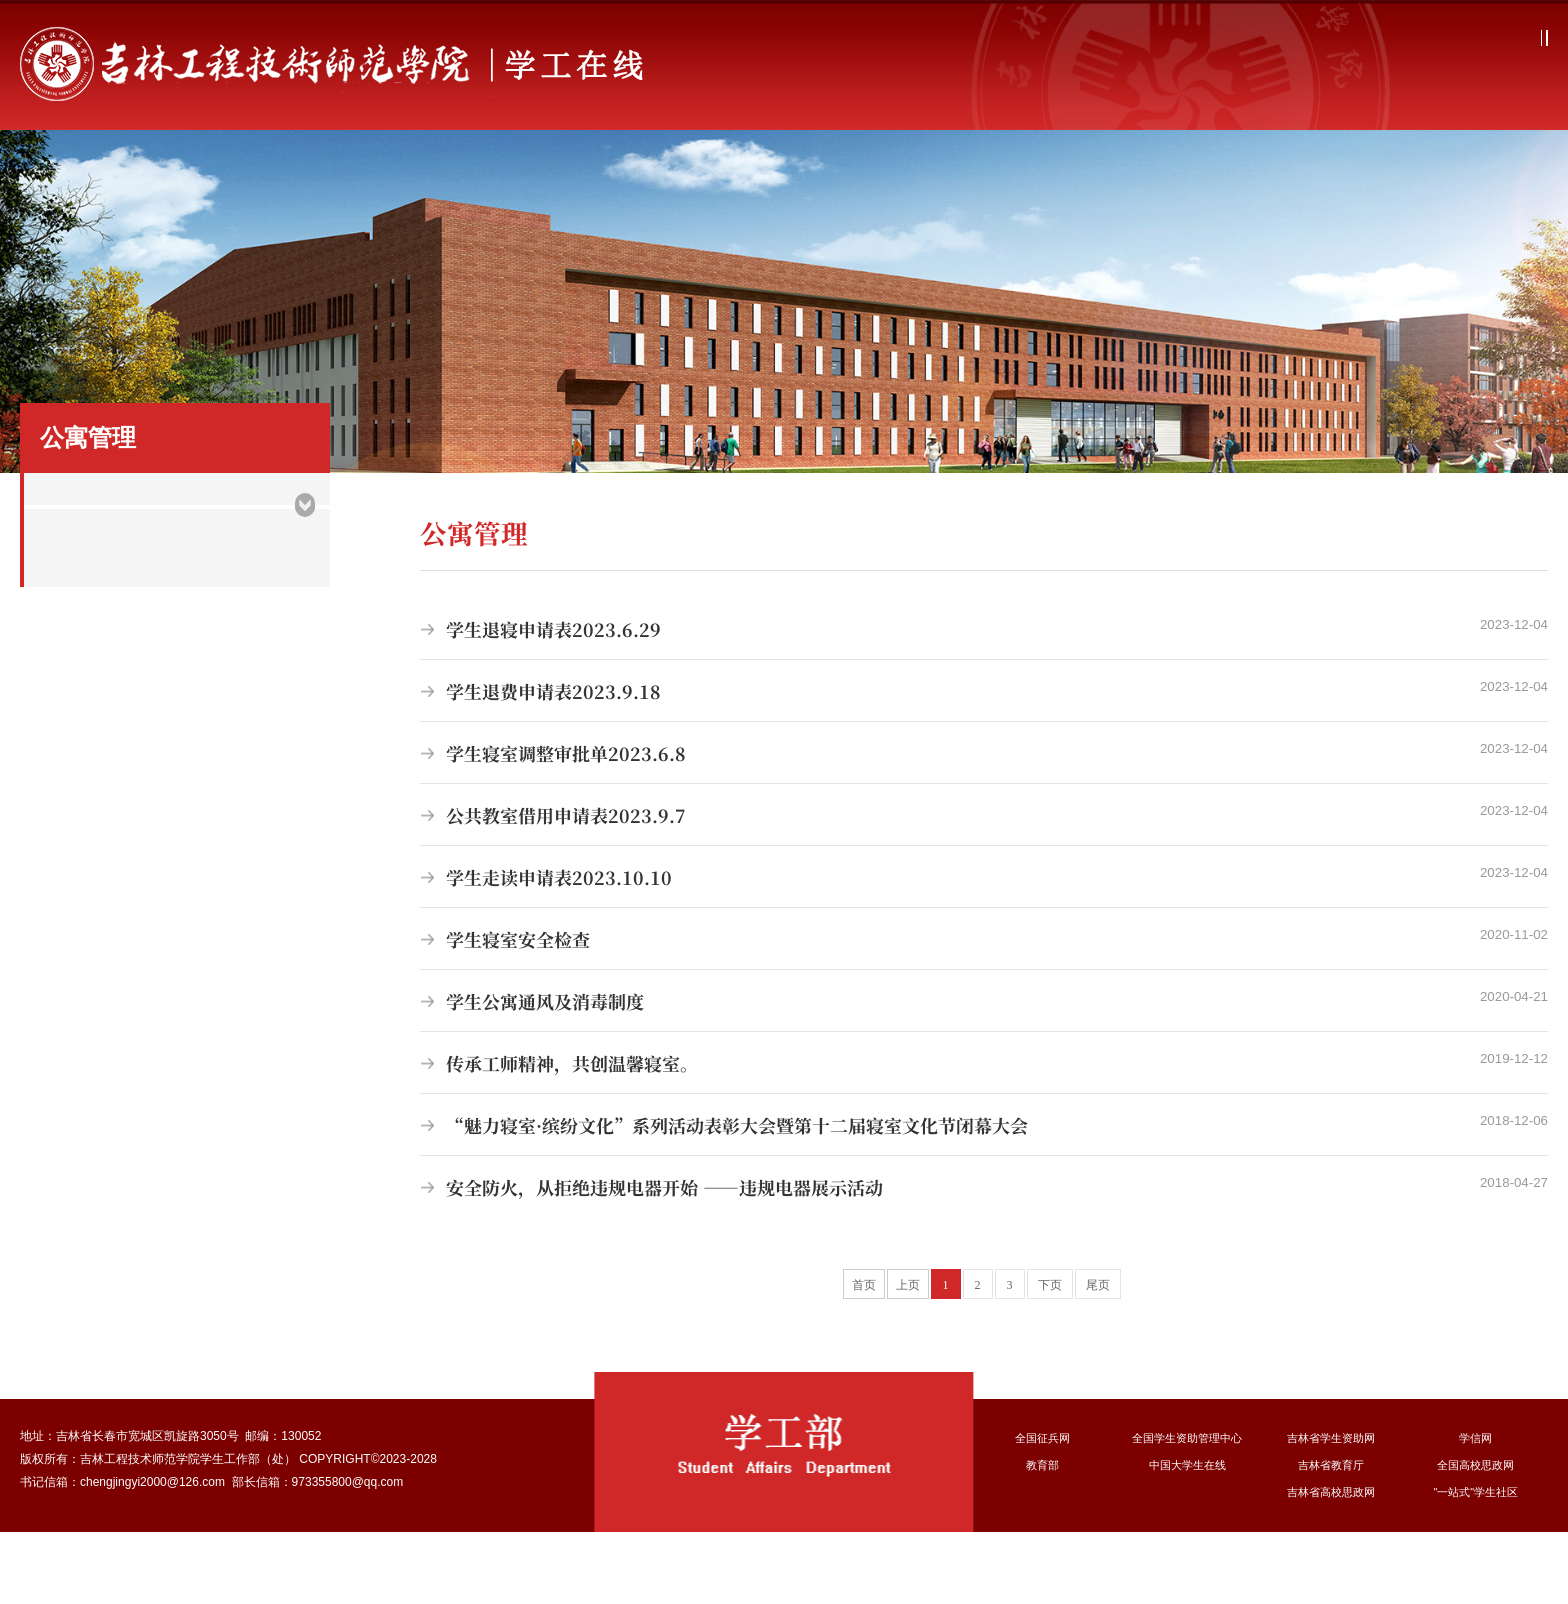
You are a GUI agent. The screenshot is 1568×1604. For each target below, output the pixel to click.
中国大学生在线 (1187, 1537)
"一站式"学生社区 (1476, 1564)
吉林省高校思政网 (1331, 1564)
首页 (131, 170)
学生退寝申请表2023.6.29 (984, 701)
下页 (1050, 1357)
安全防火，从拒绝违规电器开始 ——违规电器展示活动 (984, 1259)
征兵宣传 (1045, 170)
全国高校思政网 (1476, 1537)
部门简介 (262, 170)
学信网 (1476, 1510)
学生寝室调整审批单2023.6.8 (984, 825)
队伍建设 (1306, 170)
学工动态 (392, 170)
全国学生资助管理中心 (1187, 1510)
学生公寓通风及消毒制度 (984, 1073)
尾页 (1098, 1357)
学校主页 (1434, 38)
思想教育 (523, 170)
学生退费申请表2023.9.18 (984, 763)
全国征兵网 (1043, 1510)
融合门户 (1511, 38)
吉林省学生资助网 (1331, 1510)
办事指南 (1437, 170)
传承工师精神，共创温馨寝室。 (984, 1135)
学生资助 (915, 170)
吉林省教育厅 (1331, 1537)
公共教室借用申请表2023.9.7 (984, 887)
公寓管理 (784, 170)
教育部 (1043, 1537)
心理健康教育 (1176, 170)
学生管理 (653, 170)
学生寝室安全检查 (984, 1011)
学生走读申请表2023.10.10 (984, 949)
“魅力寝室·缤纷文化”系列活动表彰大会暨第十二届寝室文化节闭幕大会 (984, 1197)
